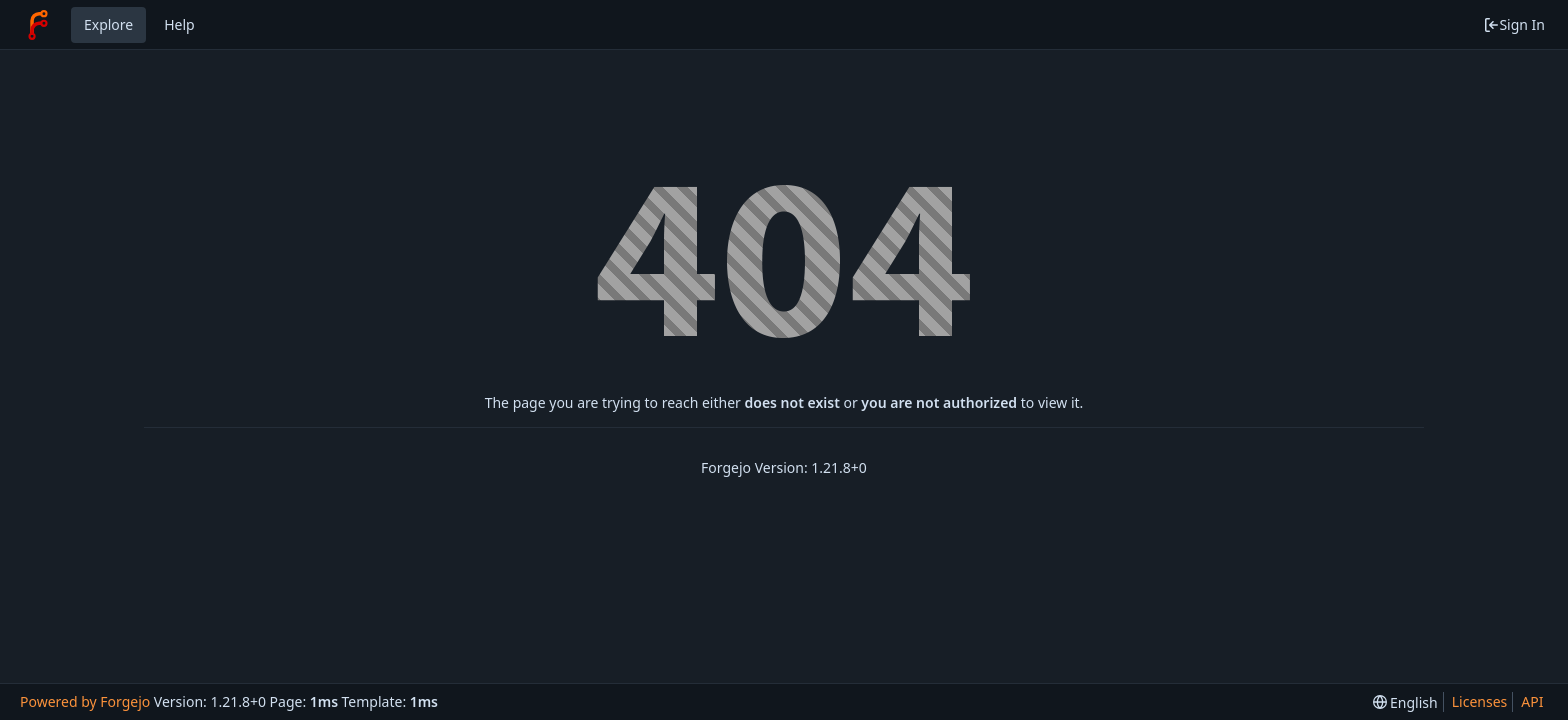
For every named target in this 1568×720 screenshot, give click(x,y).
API (1532, 701)
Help (179, 24)
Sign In (1514, 24)
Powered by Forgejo (85, 701)
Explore (108, 24)
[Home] (38, 25)
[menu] (1405, 702)
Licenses (1480, 701)
